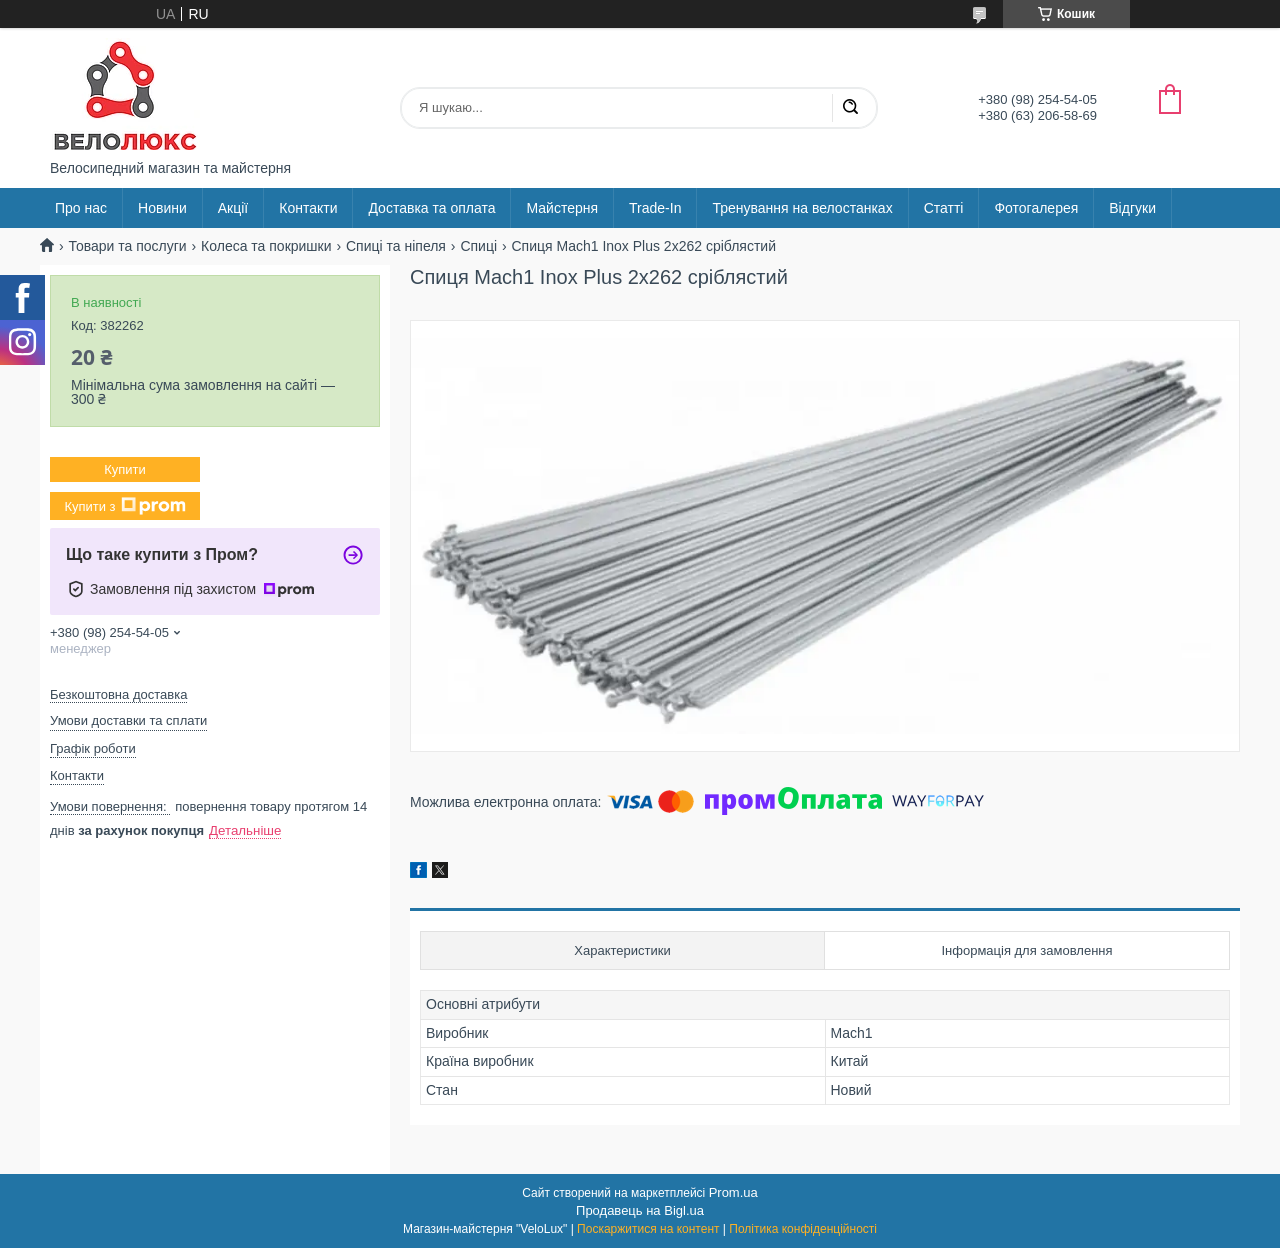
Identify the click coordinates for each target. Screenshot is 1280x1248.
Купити (125, 469)
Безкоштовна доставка (118, 694)
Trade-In (655, 208)
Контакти (308, 208)
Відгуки (1132, 208)
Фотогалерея (1036, 208)
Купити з (124, 506)
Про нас (81, 208)
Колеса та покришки (266, 246)
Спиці (478, 246)
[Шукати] (850, 108)
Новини (162, 208)
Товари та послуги (127, 246)
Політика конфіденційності (803, 1229)
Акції (233, 208)
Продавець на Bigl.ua (640, 1210)
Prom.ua (733, 1192)
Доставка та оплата (431, 208)
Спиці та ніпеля (396, 246)
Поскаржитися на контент (648, 1229)
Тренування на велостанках (802, 208)
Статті (944, 208)
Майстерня (562, 208)
